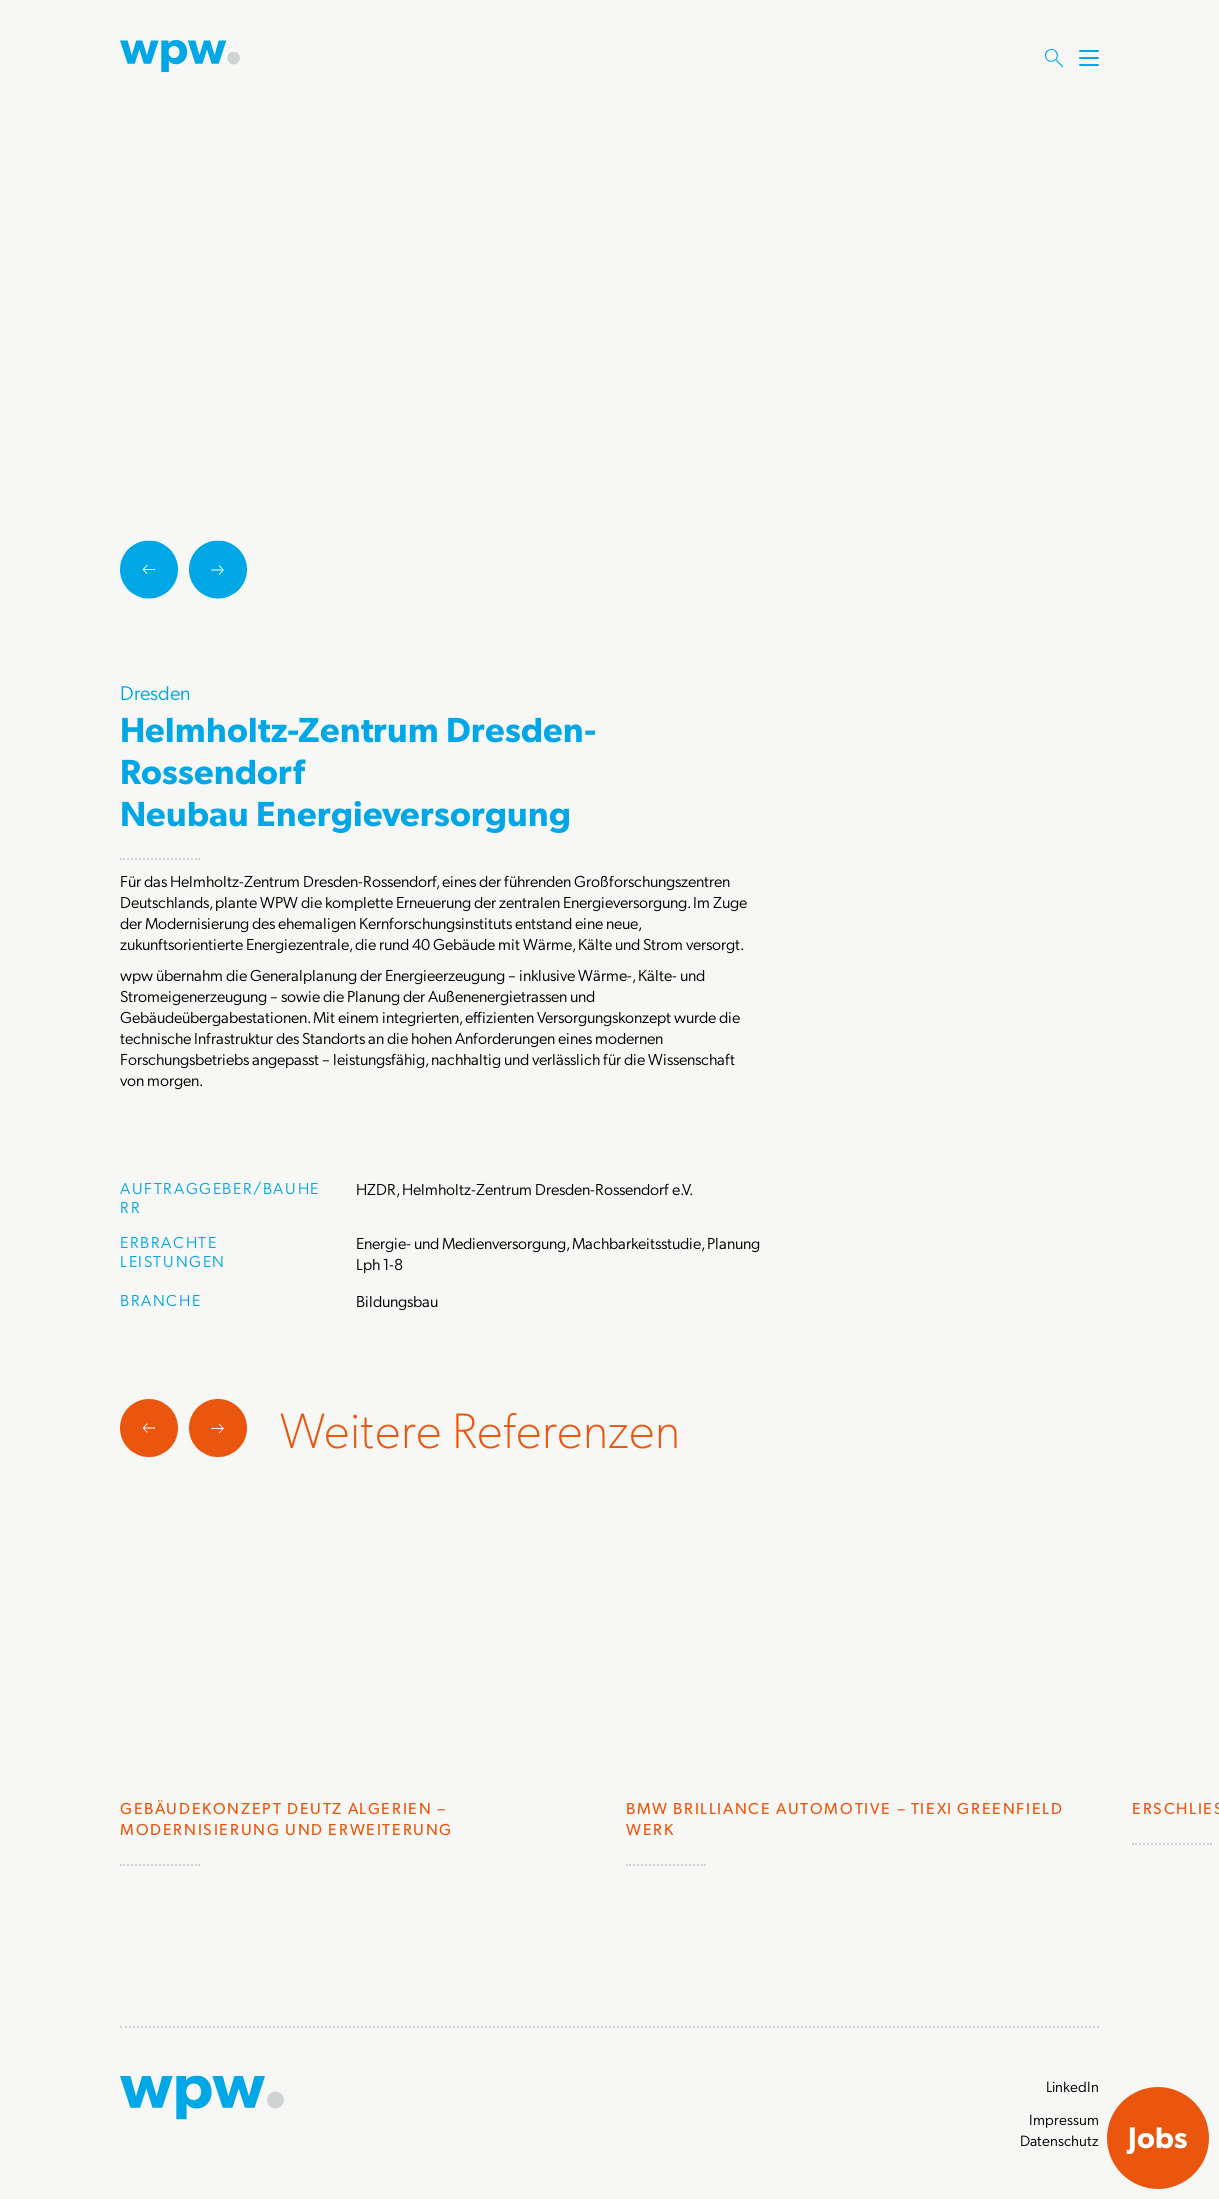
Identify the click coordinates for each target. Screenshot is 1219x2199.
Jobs (1158, 2136)
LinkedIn (1072, 2086)
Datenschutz (1059, 2140)
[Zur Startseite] (180, 53)
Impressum (1064, 2119)
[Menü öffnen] (1089, 77)
